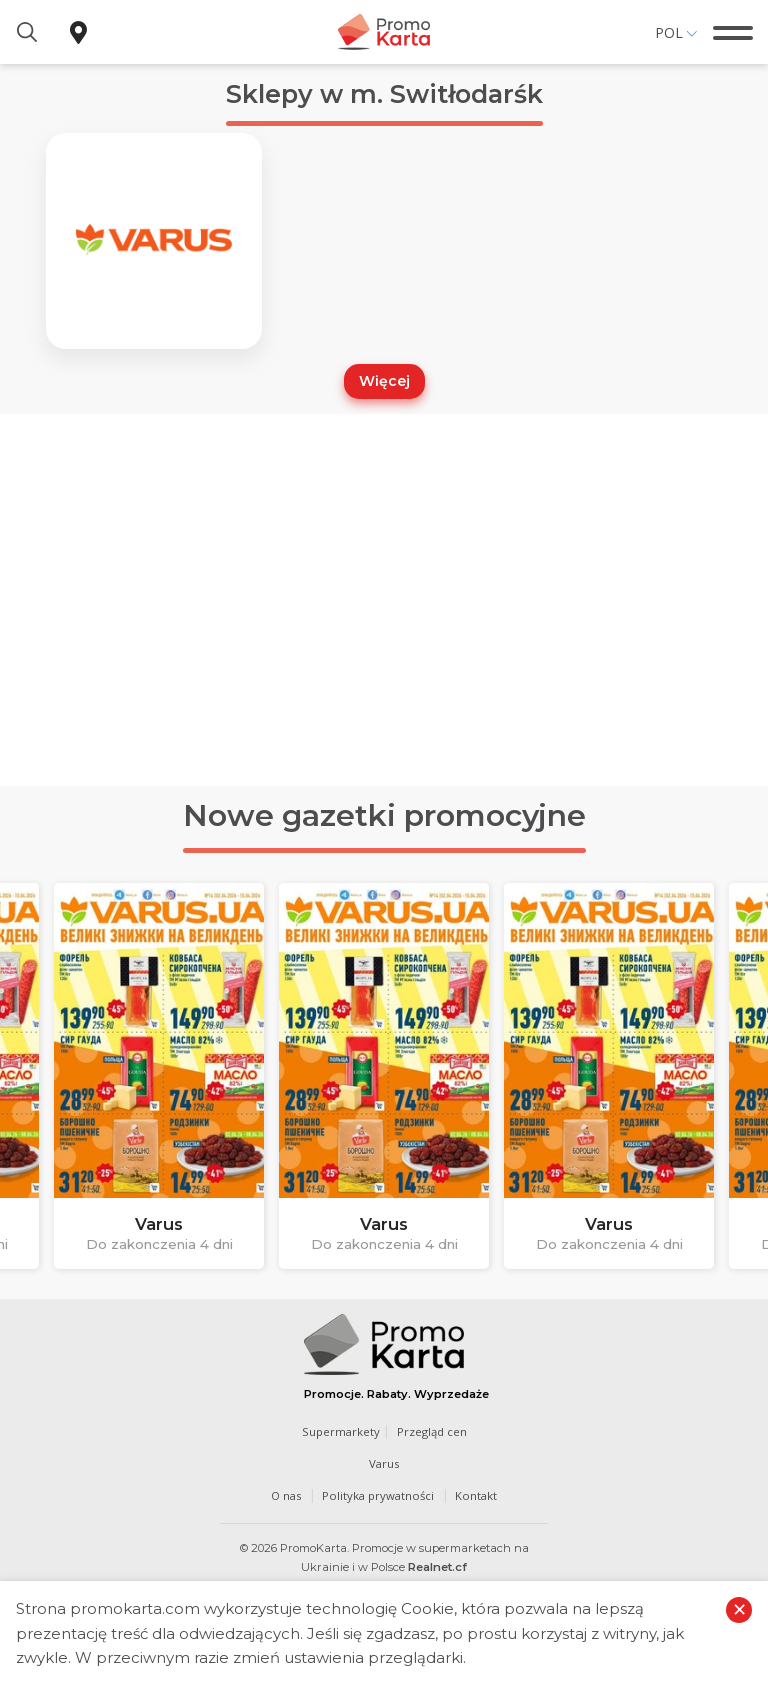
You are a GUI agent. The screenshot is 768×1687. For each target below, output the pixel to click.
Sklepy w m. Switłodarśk (384, 93)
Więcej (384, 386)
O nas (283, 1500)
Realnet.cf (437, 1571)
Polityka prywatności (379, 1500)
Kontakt (479, 1500)
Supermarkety (340, 1435)
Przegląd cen (432, 1435)
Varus (384, 1468)
